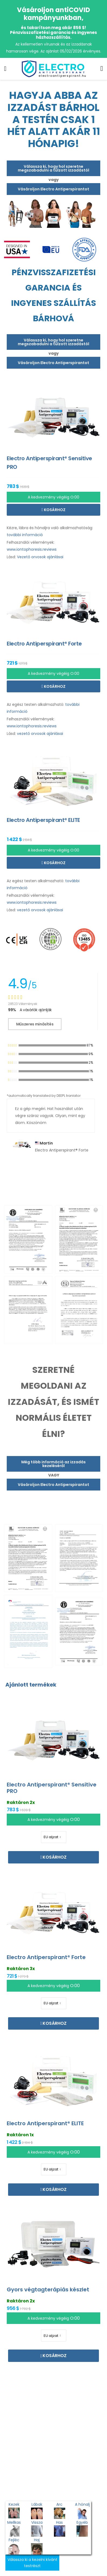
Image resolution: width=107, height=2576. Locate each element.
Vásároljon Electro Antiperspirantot (53, 189)
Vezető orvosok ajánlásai (40, 557)
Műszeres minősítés (35, 1024)
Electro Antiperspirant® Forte (46, 1957)
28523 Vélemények (22, 1003)
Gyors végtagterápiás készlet (48, 2289)
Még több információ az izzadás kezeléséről (53, 1463)
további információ (25, 534)
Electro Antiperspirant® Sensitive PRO (51, 1788)
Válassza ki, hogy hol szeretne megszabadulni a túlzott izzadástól (53, 168)
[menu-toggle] (5, 68)
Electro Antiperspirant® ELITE (45, 2123)
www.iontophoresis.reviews (32, 549)
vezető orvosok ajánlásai (40, 733)
